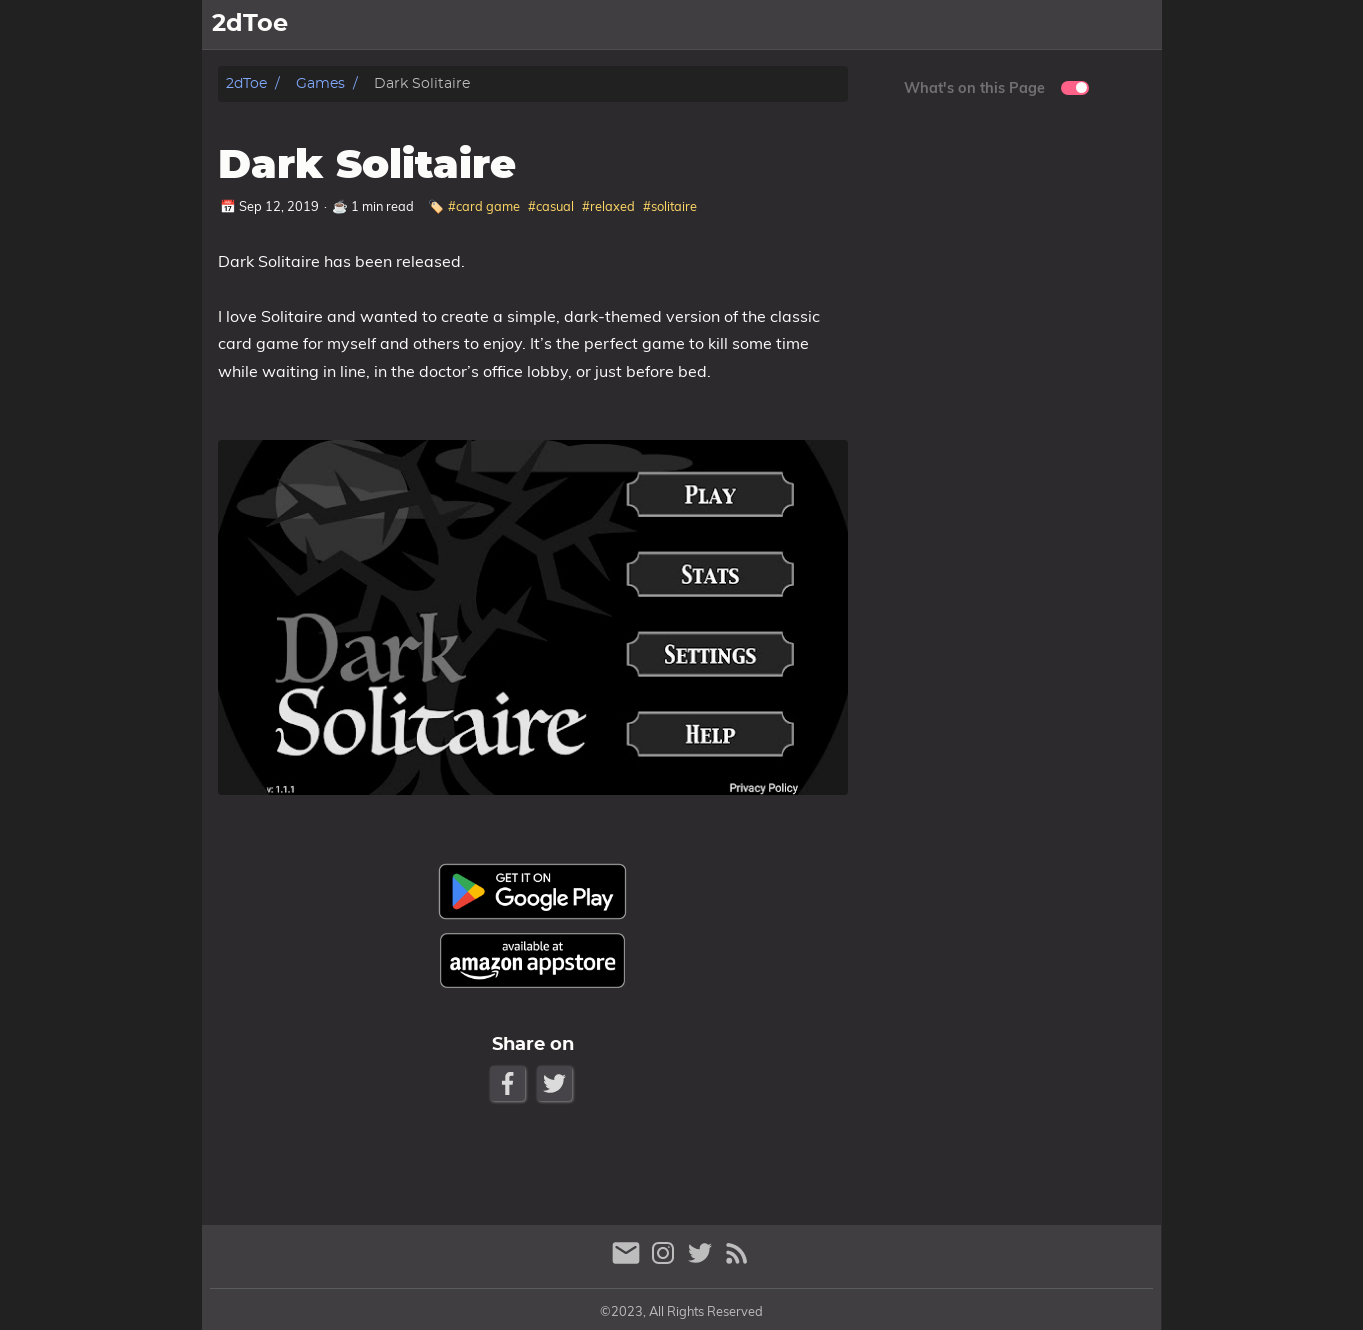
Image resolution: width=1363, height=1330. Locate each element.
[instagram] (665, 1261)
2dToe (246, 83)
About (1128, 25)
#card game (484, 206)
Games (912, 25)
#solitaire (670, 206)
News (980, 25)
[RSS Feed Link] (737, 1261)
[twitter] (702, 1261)
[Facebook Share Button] (509, 1083)
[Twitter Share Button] (556, 1083)
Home (842, 25)
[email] (628, 1261)
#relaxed (608, 206)
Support (1053, 25)
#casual (551, 206)
